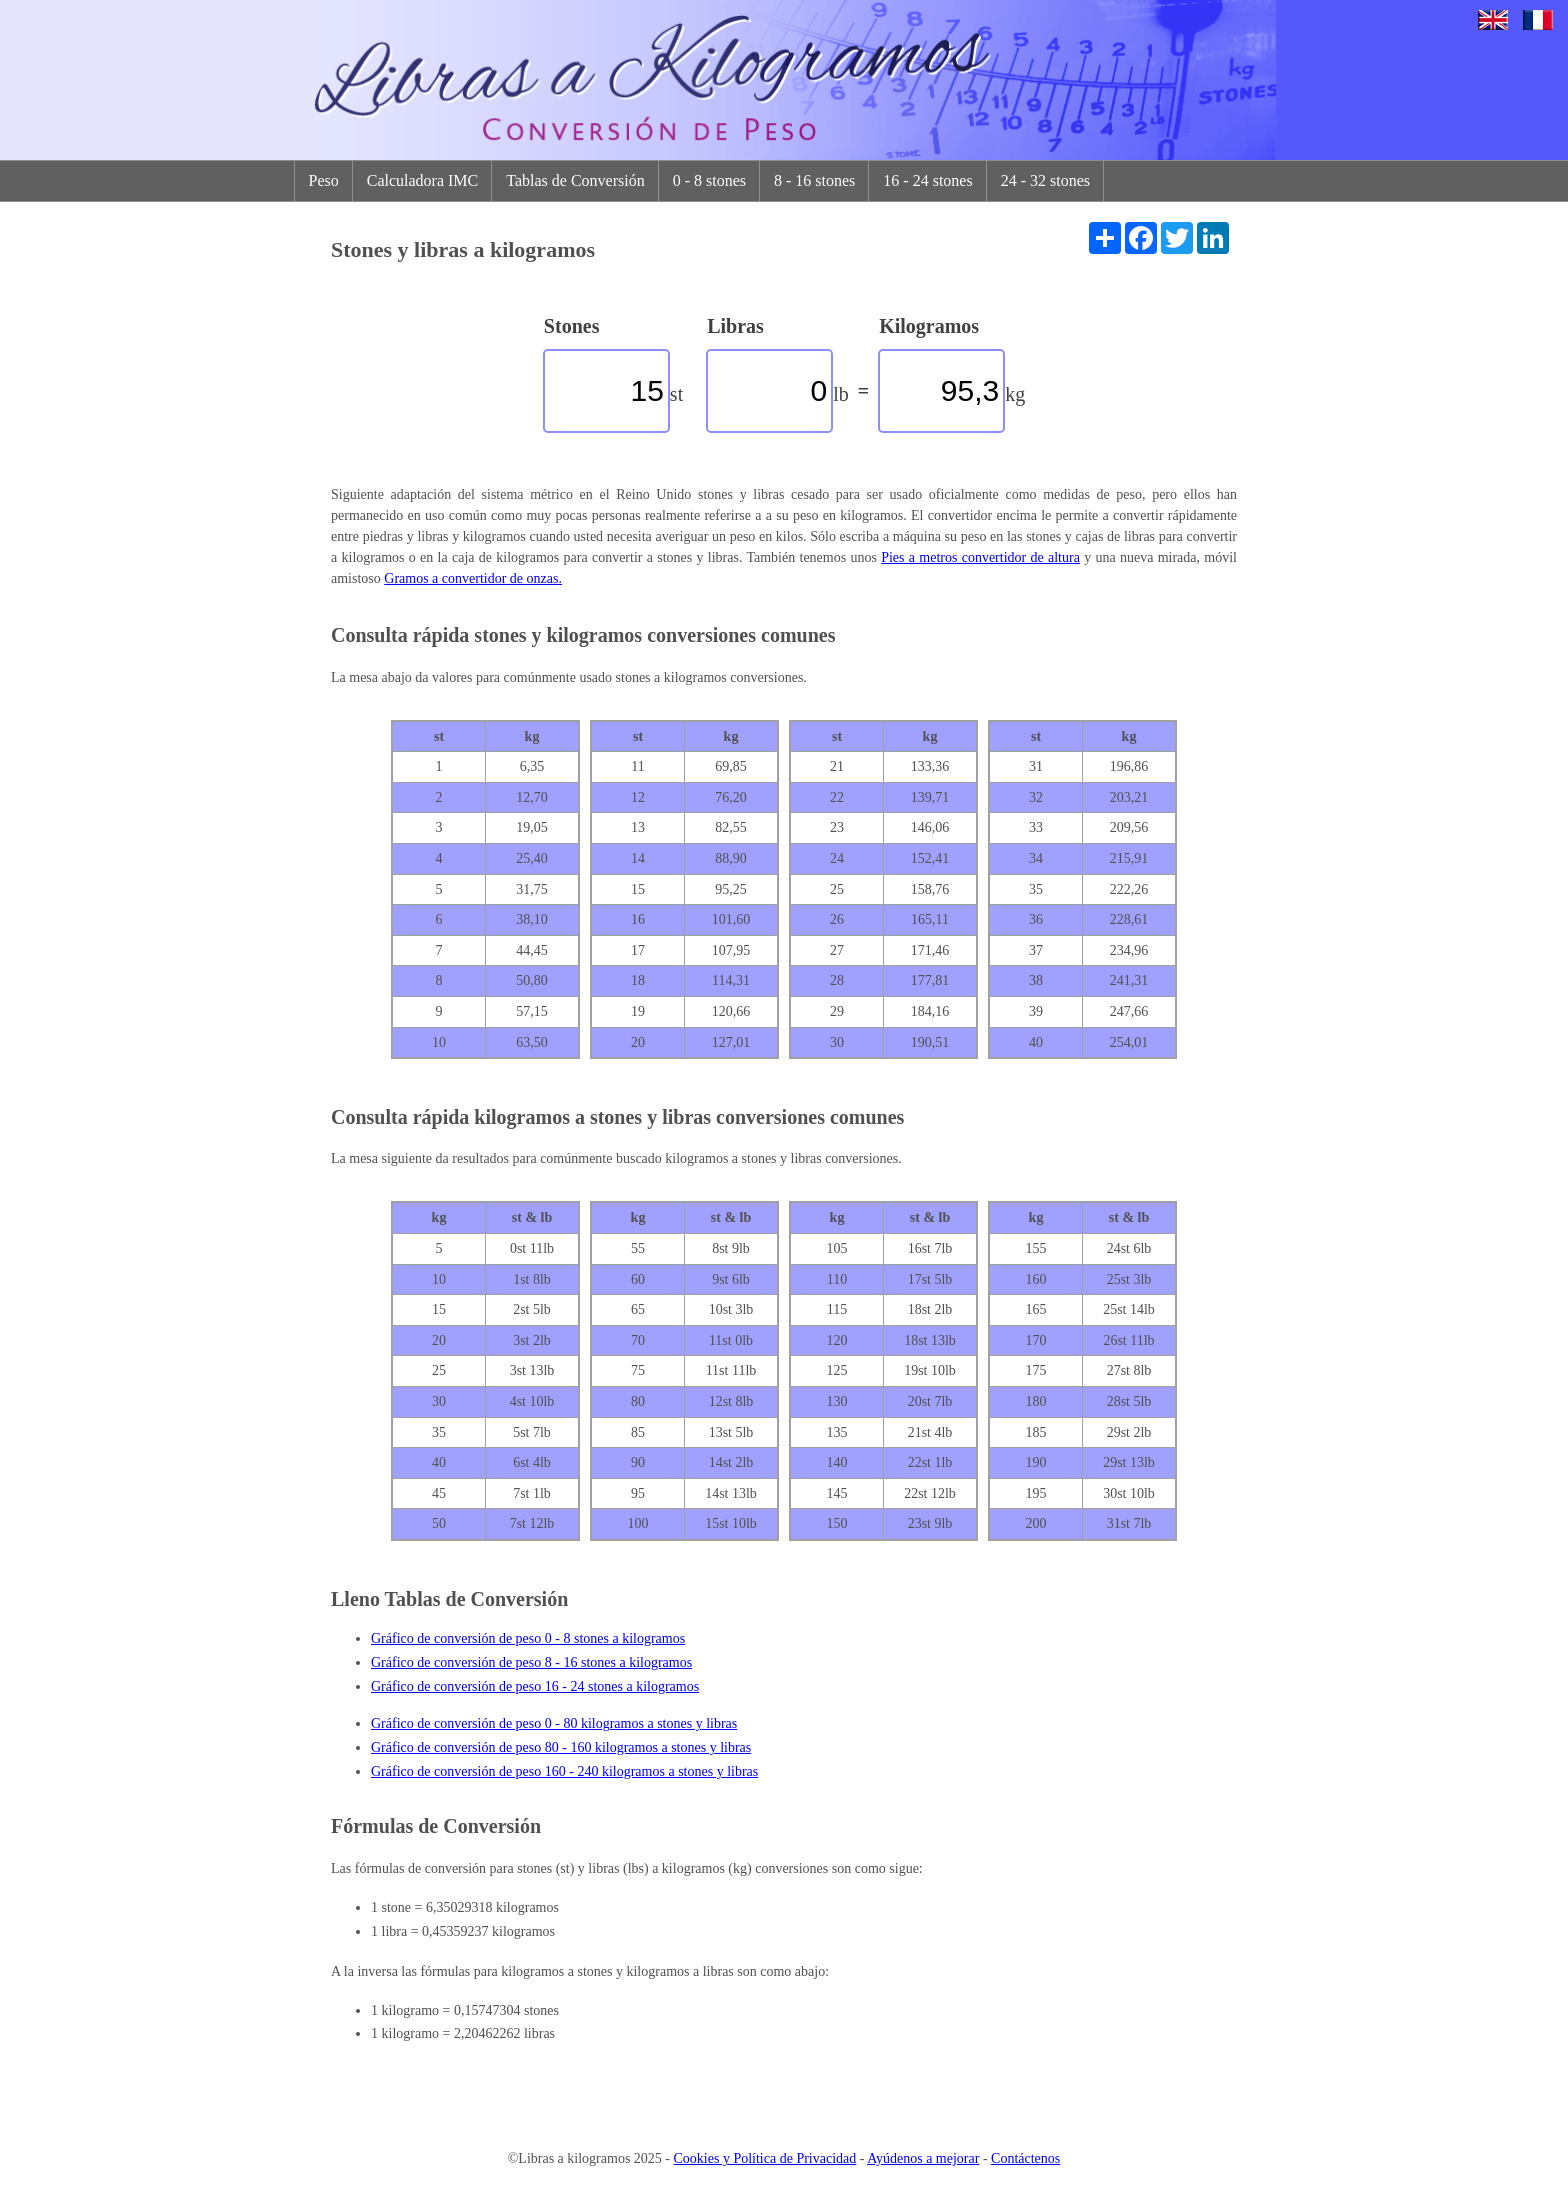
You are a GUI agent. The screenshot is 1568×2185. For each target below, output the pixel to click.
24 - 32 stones (1045, 180)
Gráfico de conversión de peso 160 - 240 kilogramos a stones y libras (564, 1771)
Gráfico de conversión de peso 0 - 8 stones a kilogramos (528, 1638)
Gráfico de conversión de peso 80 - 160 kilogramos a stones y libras (561, 1747)
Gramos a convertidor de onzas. (473, 578)
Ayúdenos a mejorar (923, 2158)
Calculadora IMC (423, 180)
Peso (324, 180)
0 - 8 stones (709, 180)
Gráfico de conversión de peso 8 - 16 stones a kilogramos (531, 1662)
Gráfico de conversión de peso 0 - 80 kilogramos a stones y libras (554, 1723)
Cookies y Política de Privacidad (765, 2158)
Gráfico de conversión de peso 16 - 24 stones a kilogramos (535, 1686)
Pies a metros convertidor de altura (980, 557)
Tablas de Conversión (575, 180)
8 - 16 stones (814, 180)
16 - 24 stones (927, 180)
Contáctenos (1025, 2158)
